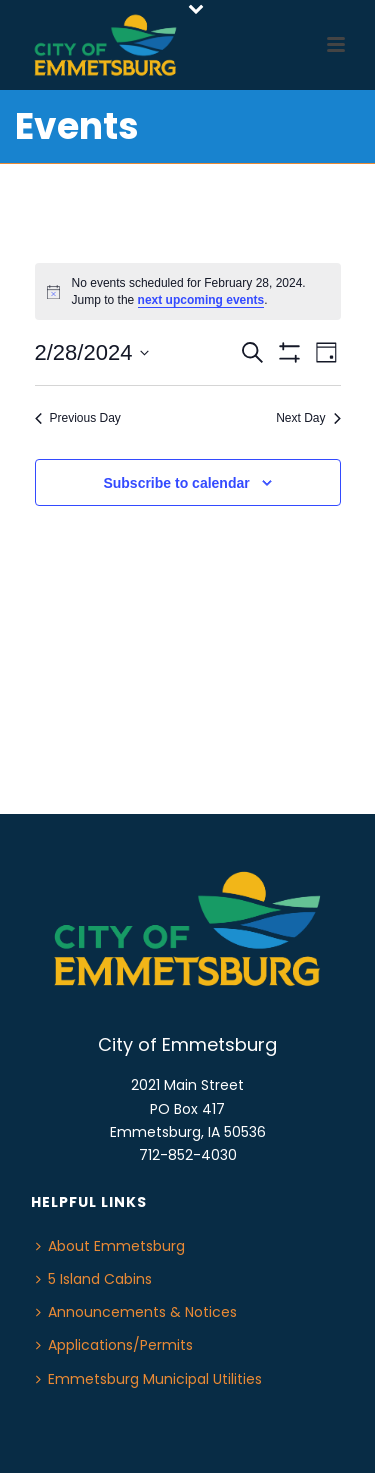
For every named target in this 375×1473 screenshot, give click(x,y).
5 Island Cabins (94, 1279)
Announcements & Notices (136, 1312)
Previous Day (78, 418)
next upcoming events (201, 300)
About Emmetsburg (110, 1246)
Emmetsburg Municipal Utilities (149, 1379)
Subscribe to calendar (176, 483)
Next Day (308, 418)
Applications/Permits (114, 1345)
